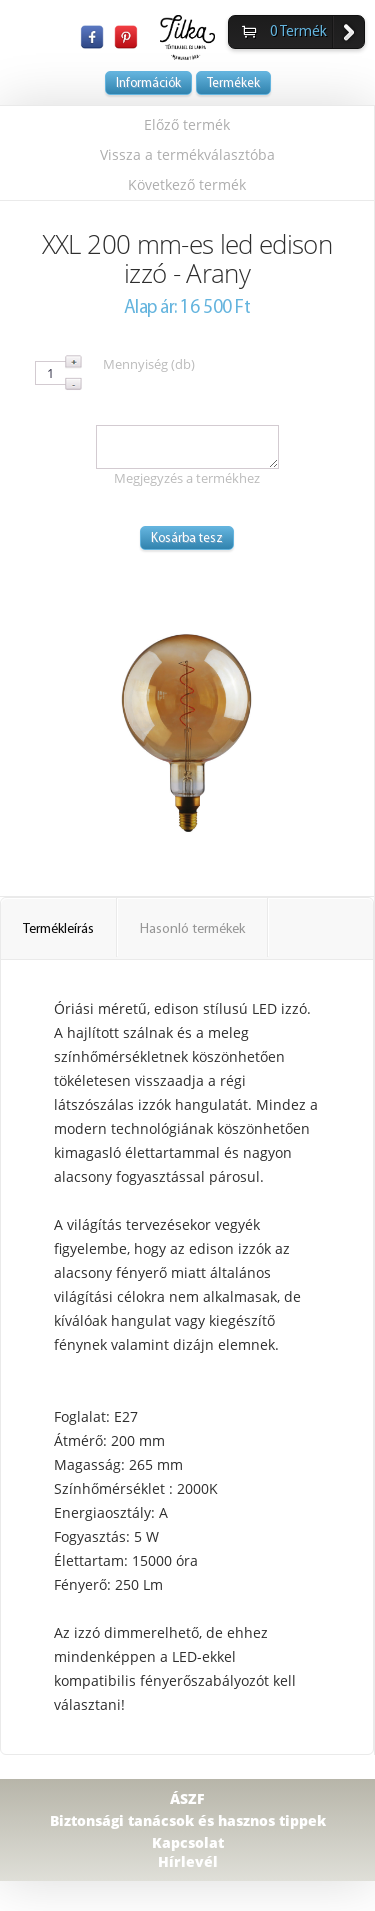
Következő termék (187, 184)
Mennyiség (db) (149, 364)
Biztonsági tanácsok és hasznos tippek (188, 1820)
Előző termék (187, 124)
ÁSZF (187, 1798)
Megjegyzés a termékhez (187, 478)
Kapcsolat (188, 1842)
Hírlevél (188, 1861)
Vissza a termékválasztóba (187, 154)
